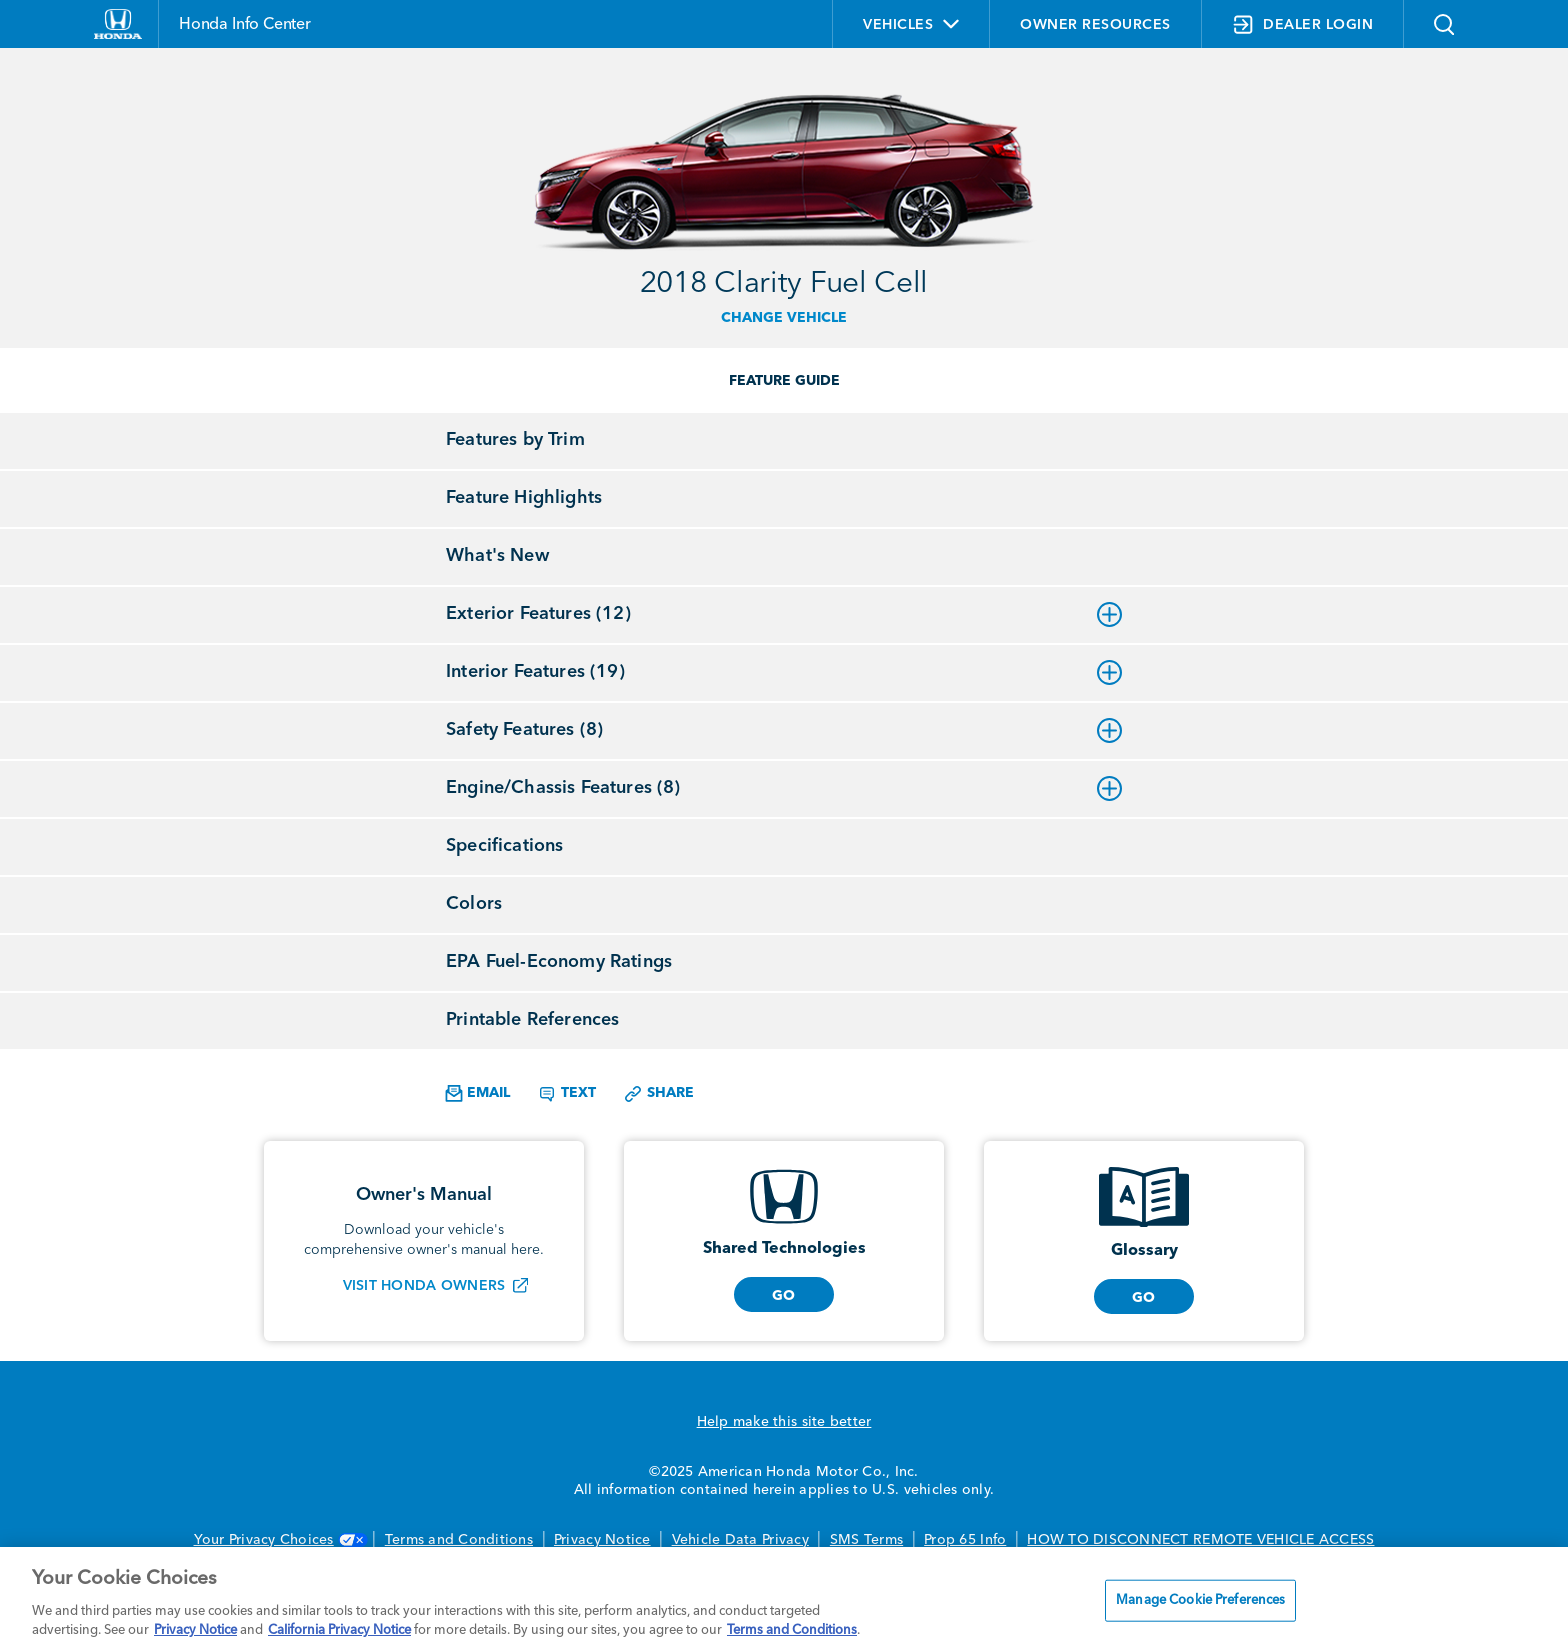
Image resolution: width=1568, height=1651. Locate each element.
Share (658, 1094)
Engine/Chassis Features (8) (784, 788)
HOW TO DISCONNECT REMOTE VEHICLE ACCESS (1200, 1540)
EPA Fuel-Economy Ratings (559, 962)
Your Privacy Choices (279, 1540)
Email (477, 1093)
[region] (784, 1599)
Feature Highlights (524, 498)
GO (784, 1296)
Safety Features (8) (784, 730)
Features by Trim (515, 440)
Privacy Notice (602, 1540)
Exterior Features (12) (784, 614)
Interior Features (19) (784, 672)
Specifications (504, 846)
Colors (474, 904)
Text (566, 1094)
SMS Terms (866, 1540)
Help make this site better (784, 1422)
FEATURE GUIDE (784, 381)
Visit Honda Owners (424, 1286)
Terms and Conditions (459, 1540)
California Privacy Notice (339, 1630)
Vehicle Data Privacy (740, 1540)
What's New (497, 556)
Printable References (532, 1020)
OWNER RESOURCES (1095, 25)
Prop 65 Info (965, 1540)
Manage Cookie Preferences (1200, 1600)
